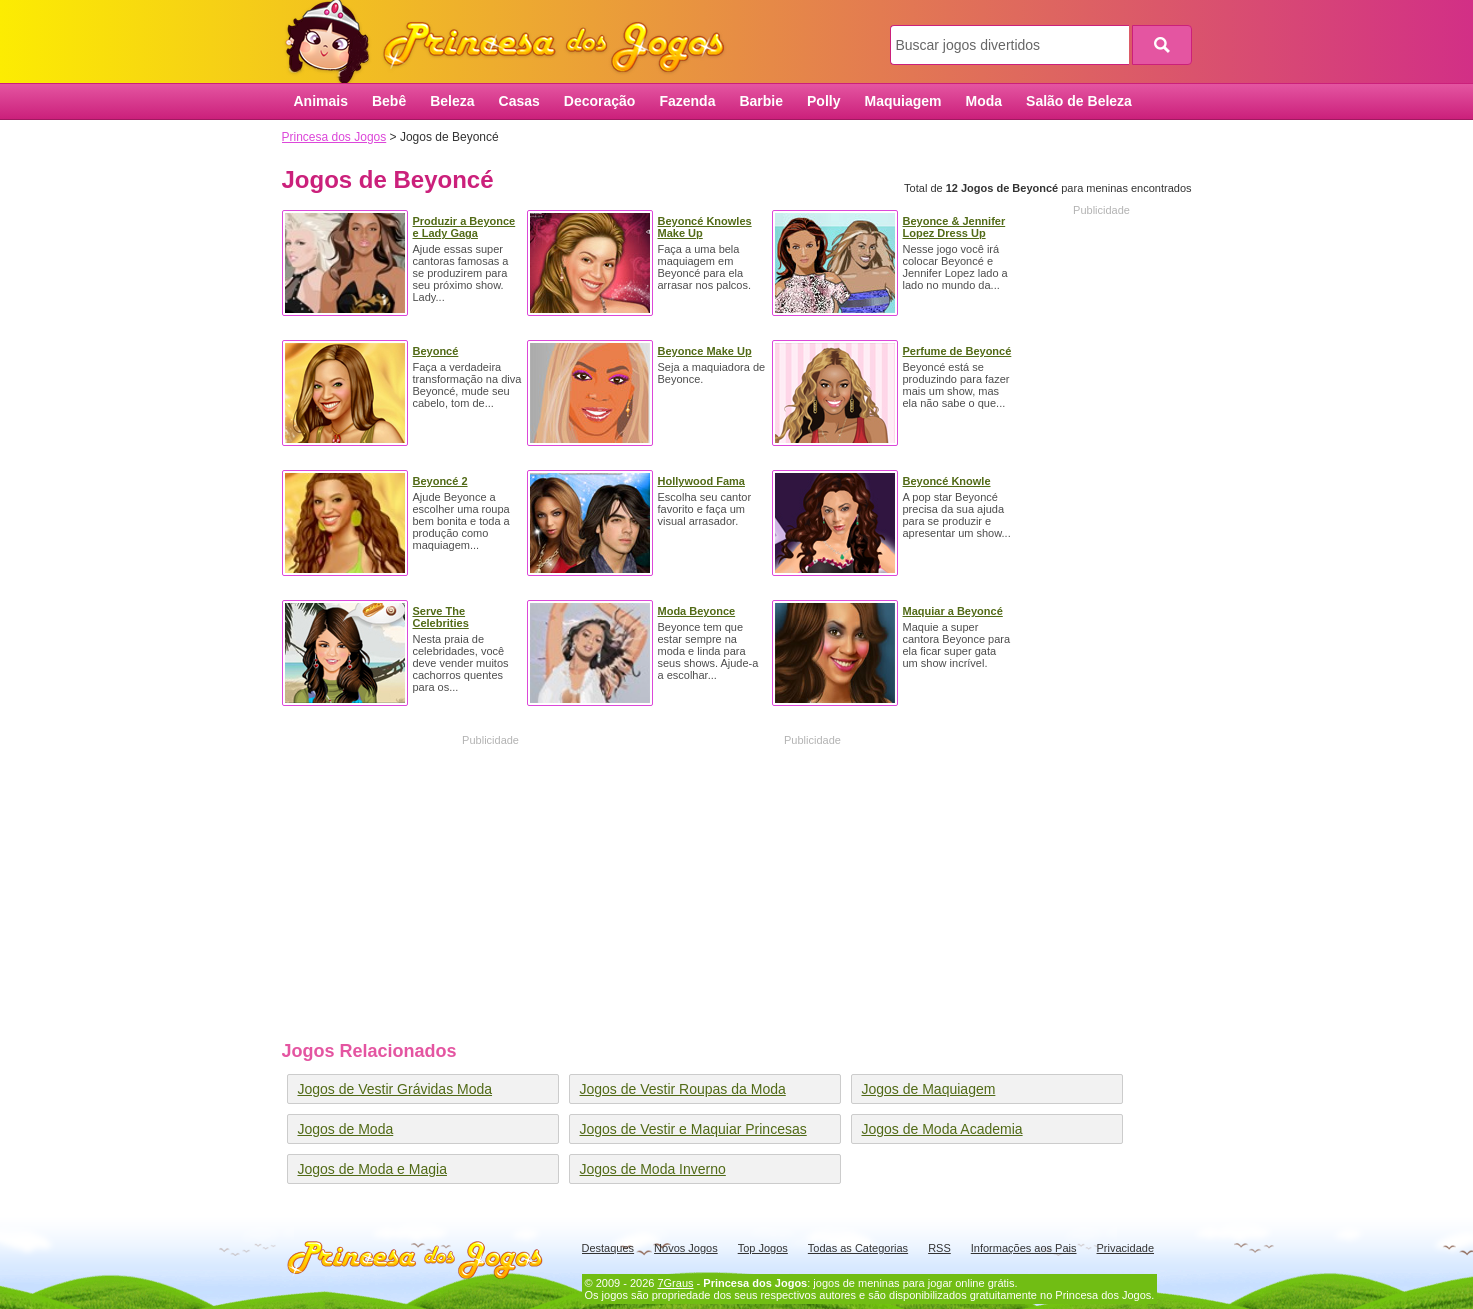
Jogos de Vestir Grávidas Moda (395, 1089)
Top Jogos (763, 1248)
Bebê (389, 101)
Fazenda (687, 101)
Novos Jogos (686, 1248)
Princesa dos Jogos (512, 42)
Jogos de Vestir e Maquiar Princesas (693, 1129)
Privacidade (1125, 1248)
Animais (321, 101)
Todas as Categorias (858, 1248)
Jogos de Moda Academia (942, 1129)
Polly (823, 101)
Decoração (600, 101)
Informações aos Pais (1024, 1248)
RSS (939, 1248)
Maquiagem (902, 101)
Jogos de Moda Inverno (653, 1169)
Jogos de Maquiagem (929, 1089)
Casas (519, 101)
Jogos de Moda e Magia (372, 1169)
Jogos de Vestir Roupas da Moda (683, 1089)
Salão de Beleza (1079, 101)
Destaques (608, 1248)
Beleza (452, 101)
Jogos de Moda (346, 1129)
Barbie (761, 101)
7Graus (675, 1283)
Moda (984, 101)
